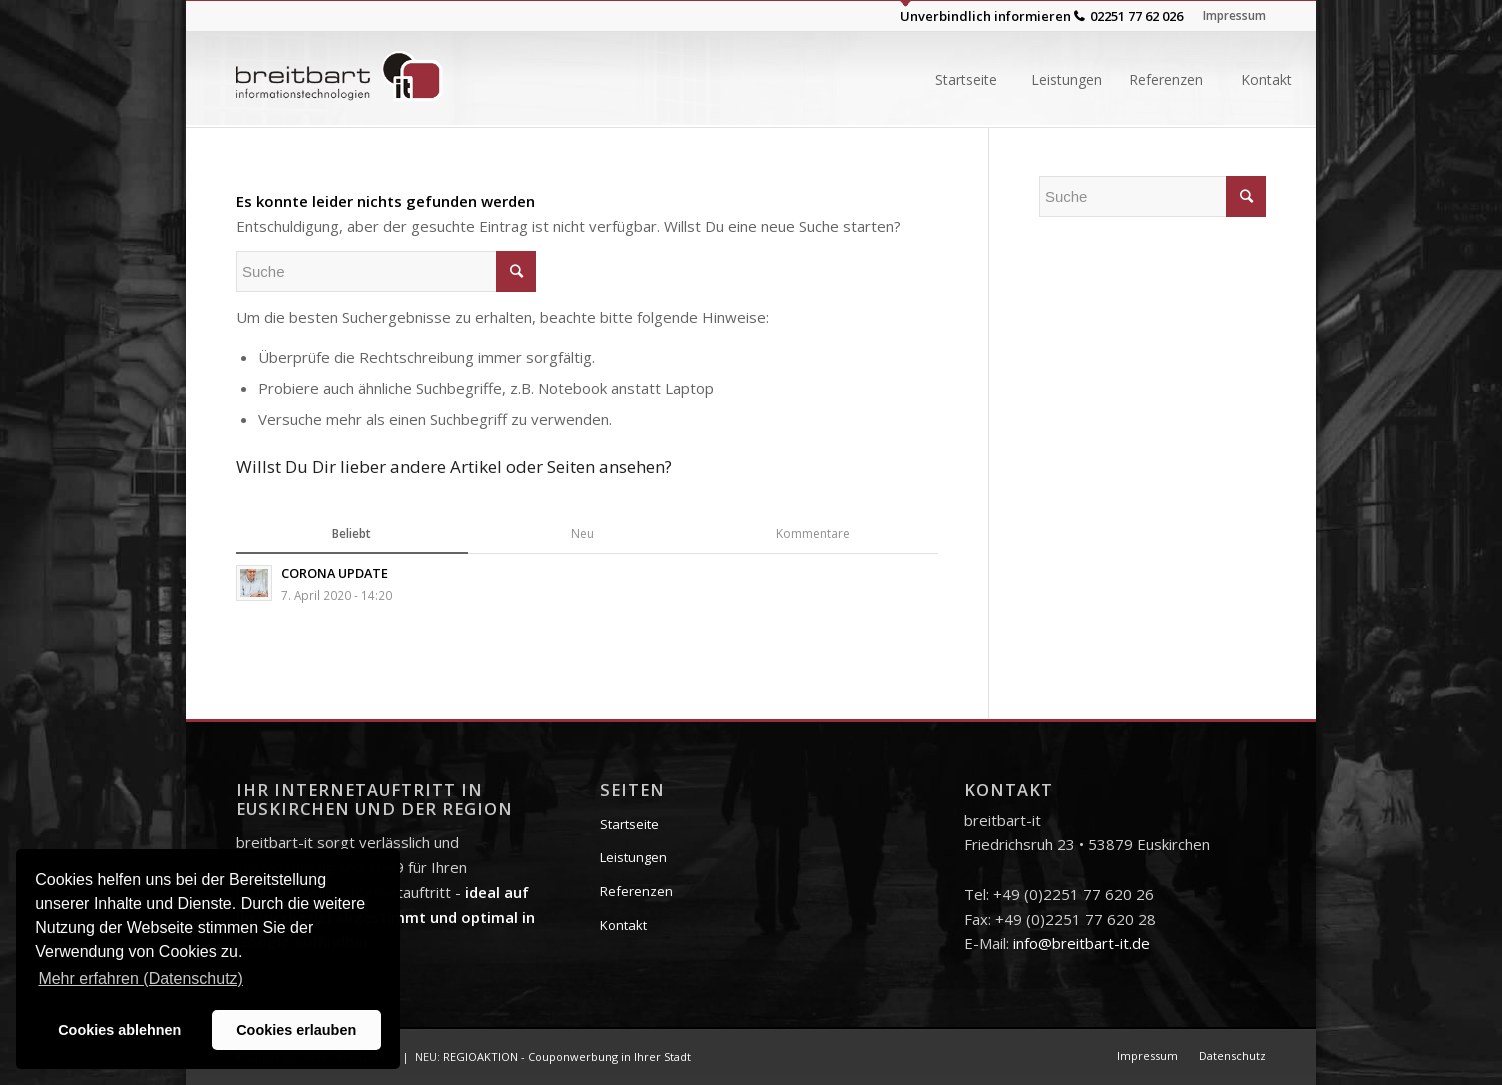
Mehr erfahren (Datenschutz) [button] (140, 978)
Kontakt (623, 925)
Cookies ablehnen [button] (119, 1030)
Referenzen (636, 891)
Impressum (1234, 15)
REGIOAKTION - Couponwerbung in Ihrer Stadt (567, 1056)
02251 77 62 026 (1136, 16)
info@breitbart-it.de (1081, 943)
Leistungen (633, 857)
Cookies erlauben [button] (296, 1030)
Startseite (629, 824)
